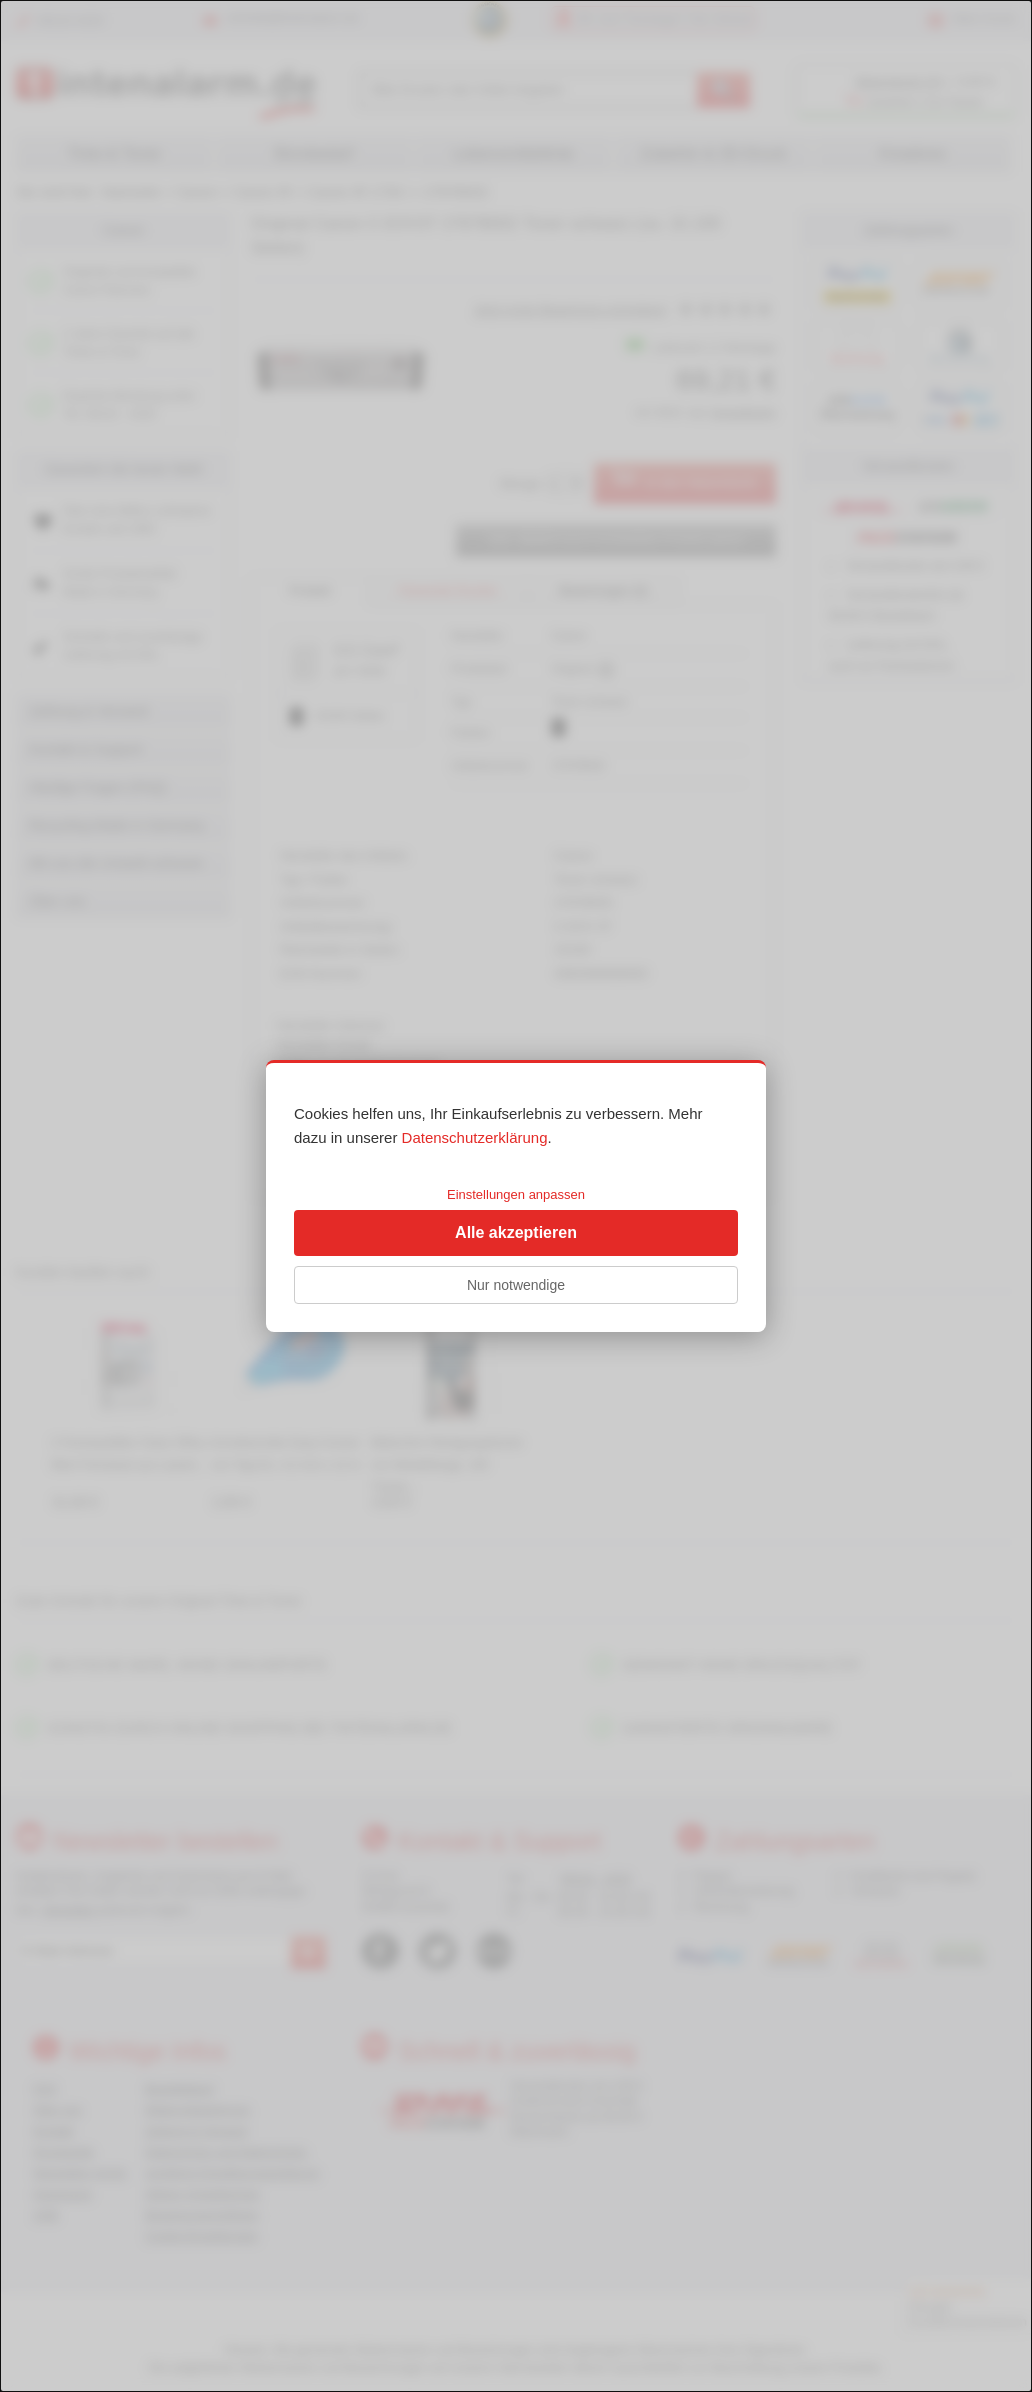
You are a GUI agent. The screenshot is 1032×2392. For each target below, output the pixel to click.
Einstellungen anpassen (516, 1194)
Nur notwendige (516, 1285)
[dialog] (516, 1196)
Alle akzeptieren (516, 1232)
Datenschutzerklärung (475, 1137)
